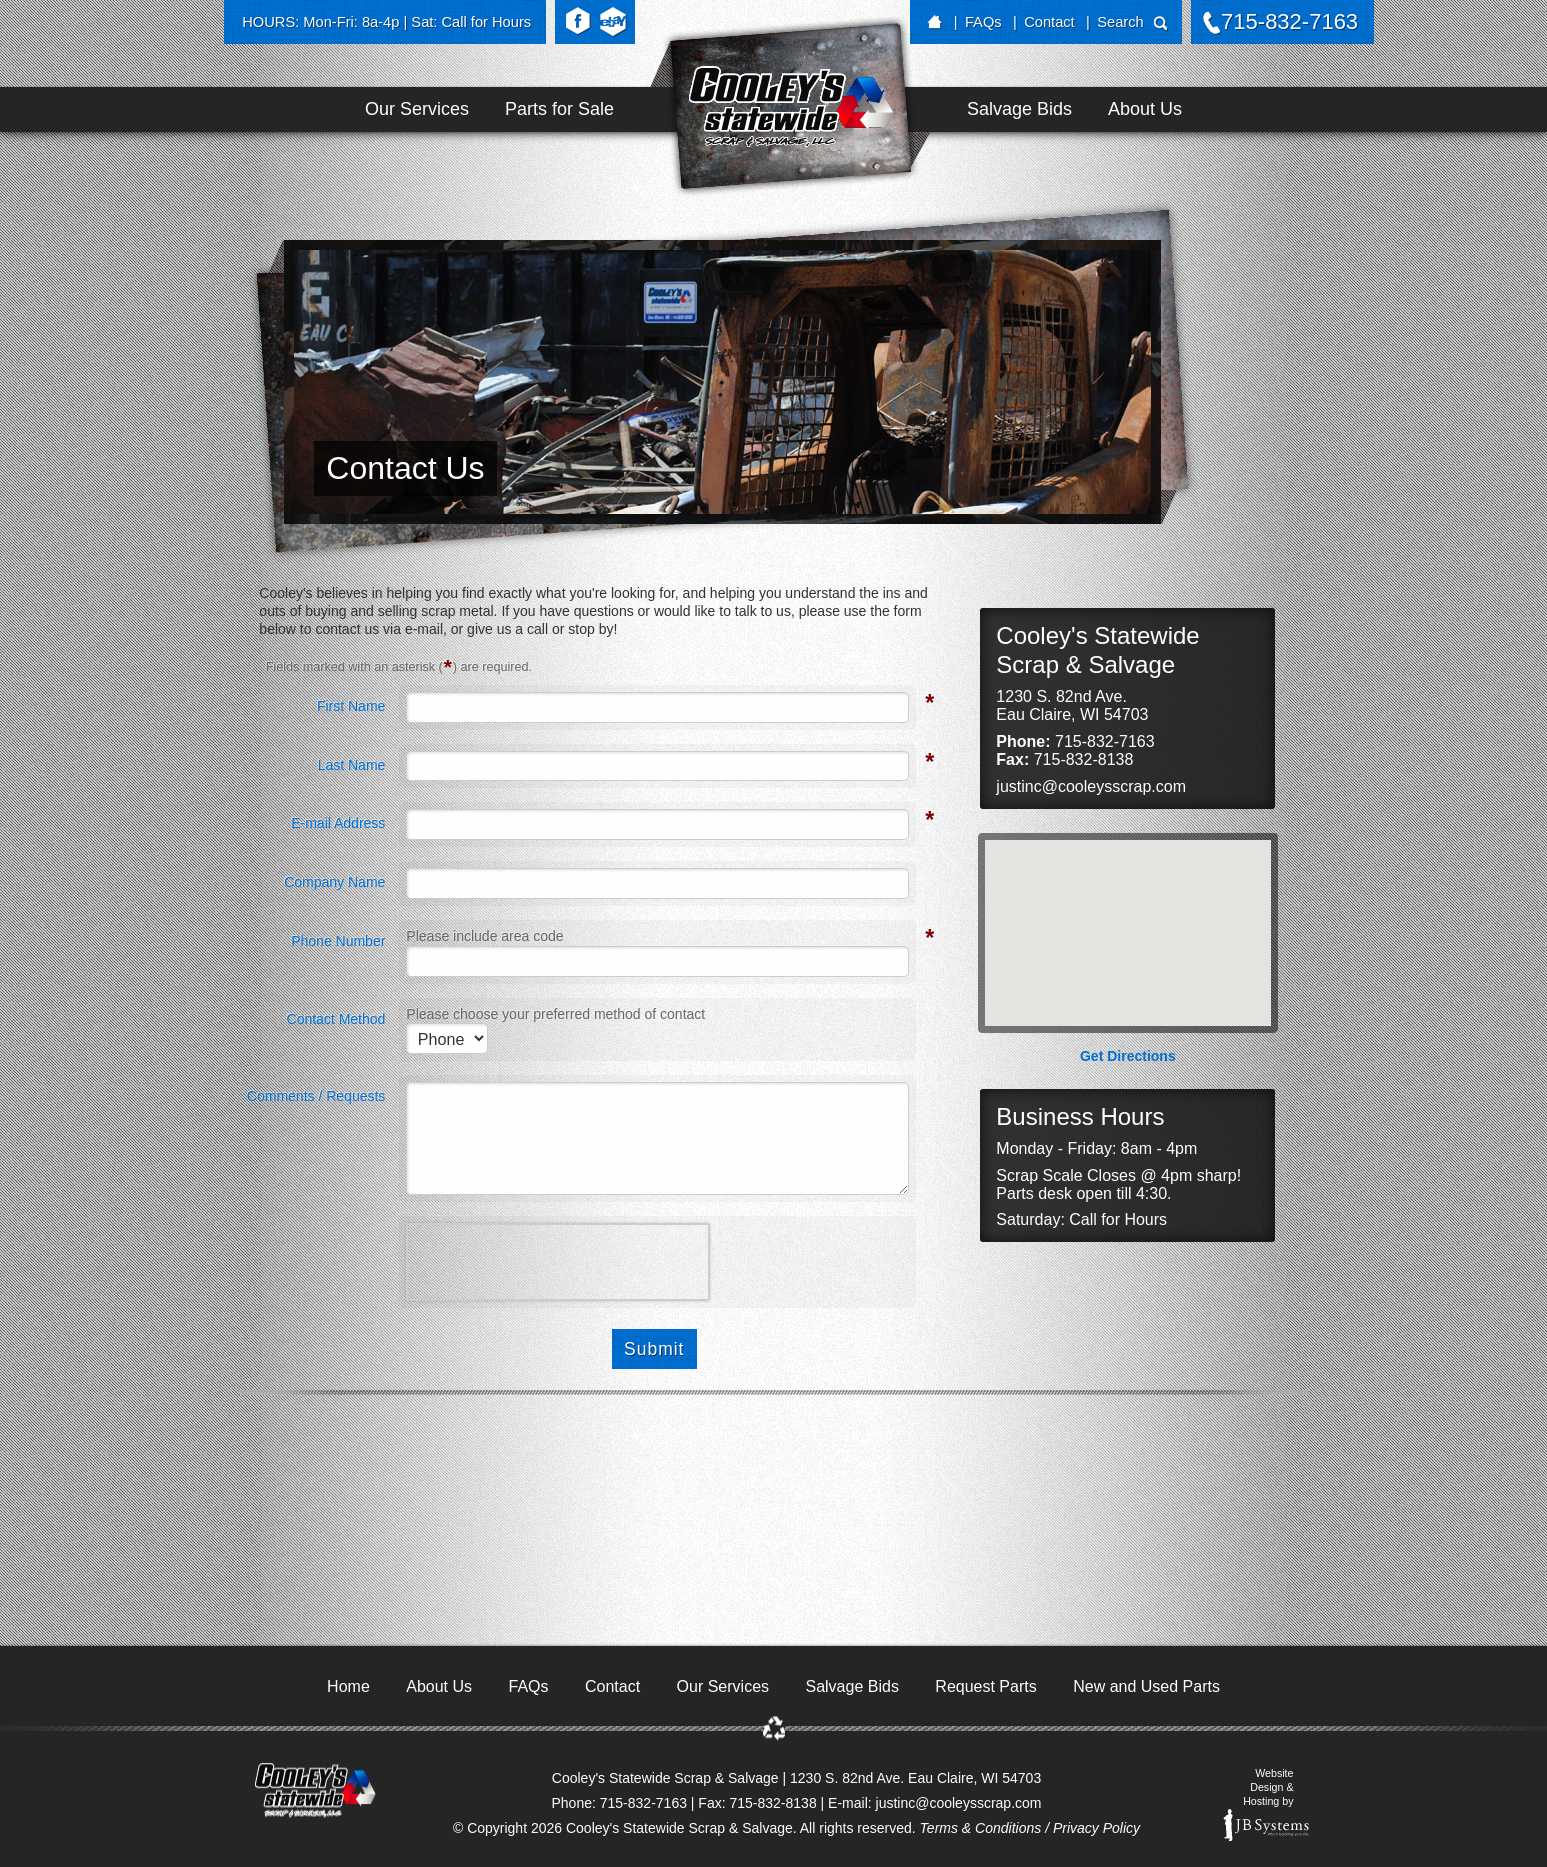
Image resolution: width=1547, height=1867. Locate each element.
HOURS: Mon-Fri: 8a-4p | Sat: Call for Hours (386, 22)
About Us (1145, 109)
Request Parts (985, 1686)
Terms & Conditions (981, 1828)
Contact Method (336, 1019)
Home (348, 1686)
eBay (612, 22)
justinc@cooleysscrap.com (1091, 786)
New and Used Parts (1146, 1686)
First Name (351, 704)
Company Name (334, 882)
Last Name (352, 763)
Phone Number (338, 939)
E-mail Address (338, 821)
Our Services (417, 109)
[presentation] (558, 1262)
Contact (1049, 22)
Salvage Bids (1019, 109)
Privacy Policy (1096, 1828)
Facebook (577, 22)
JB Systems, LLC (1266, 1825)
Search (1120, 22)
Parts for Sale (559, 109)
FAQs (983, 22)
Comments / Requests (316, 1096)
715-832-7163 (1289, 21)
